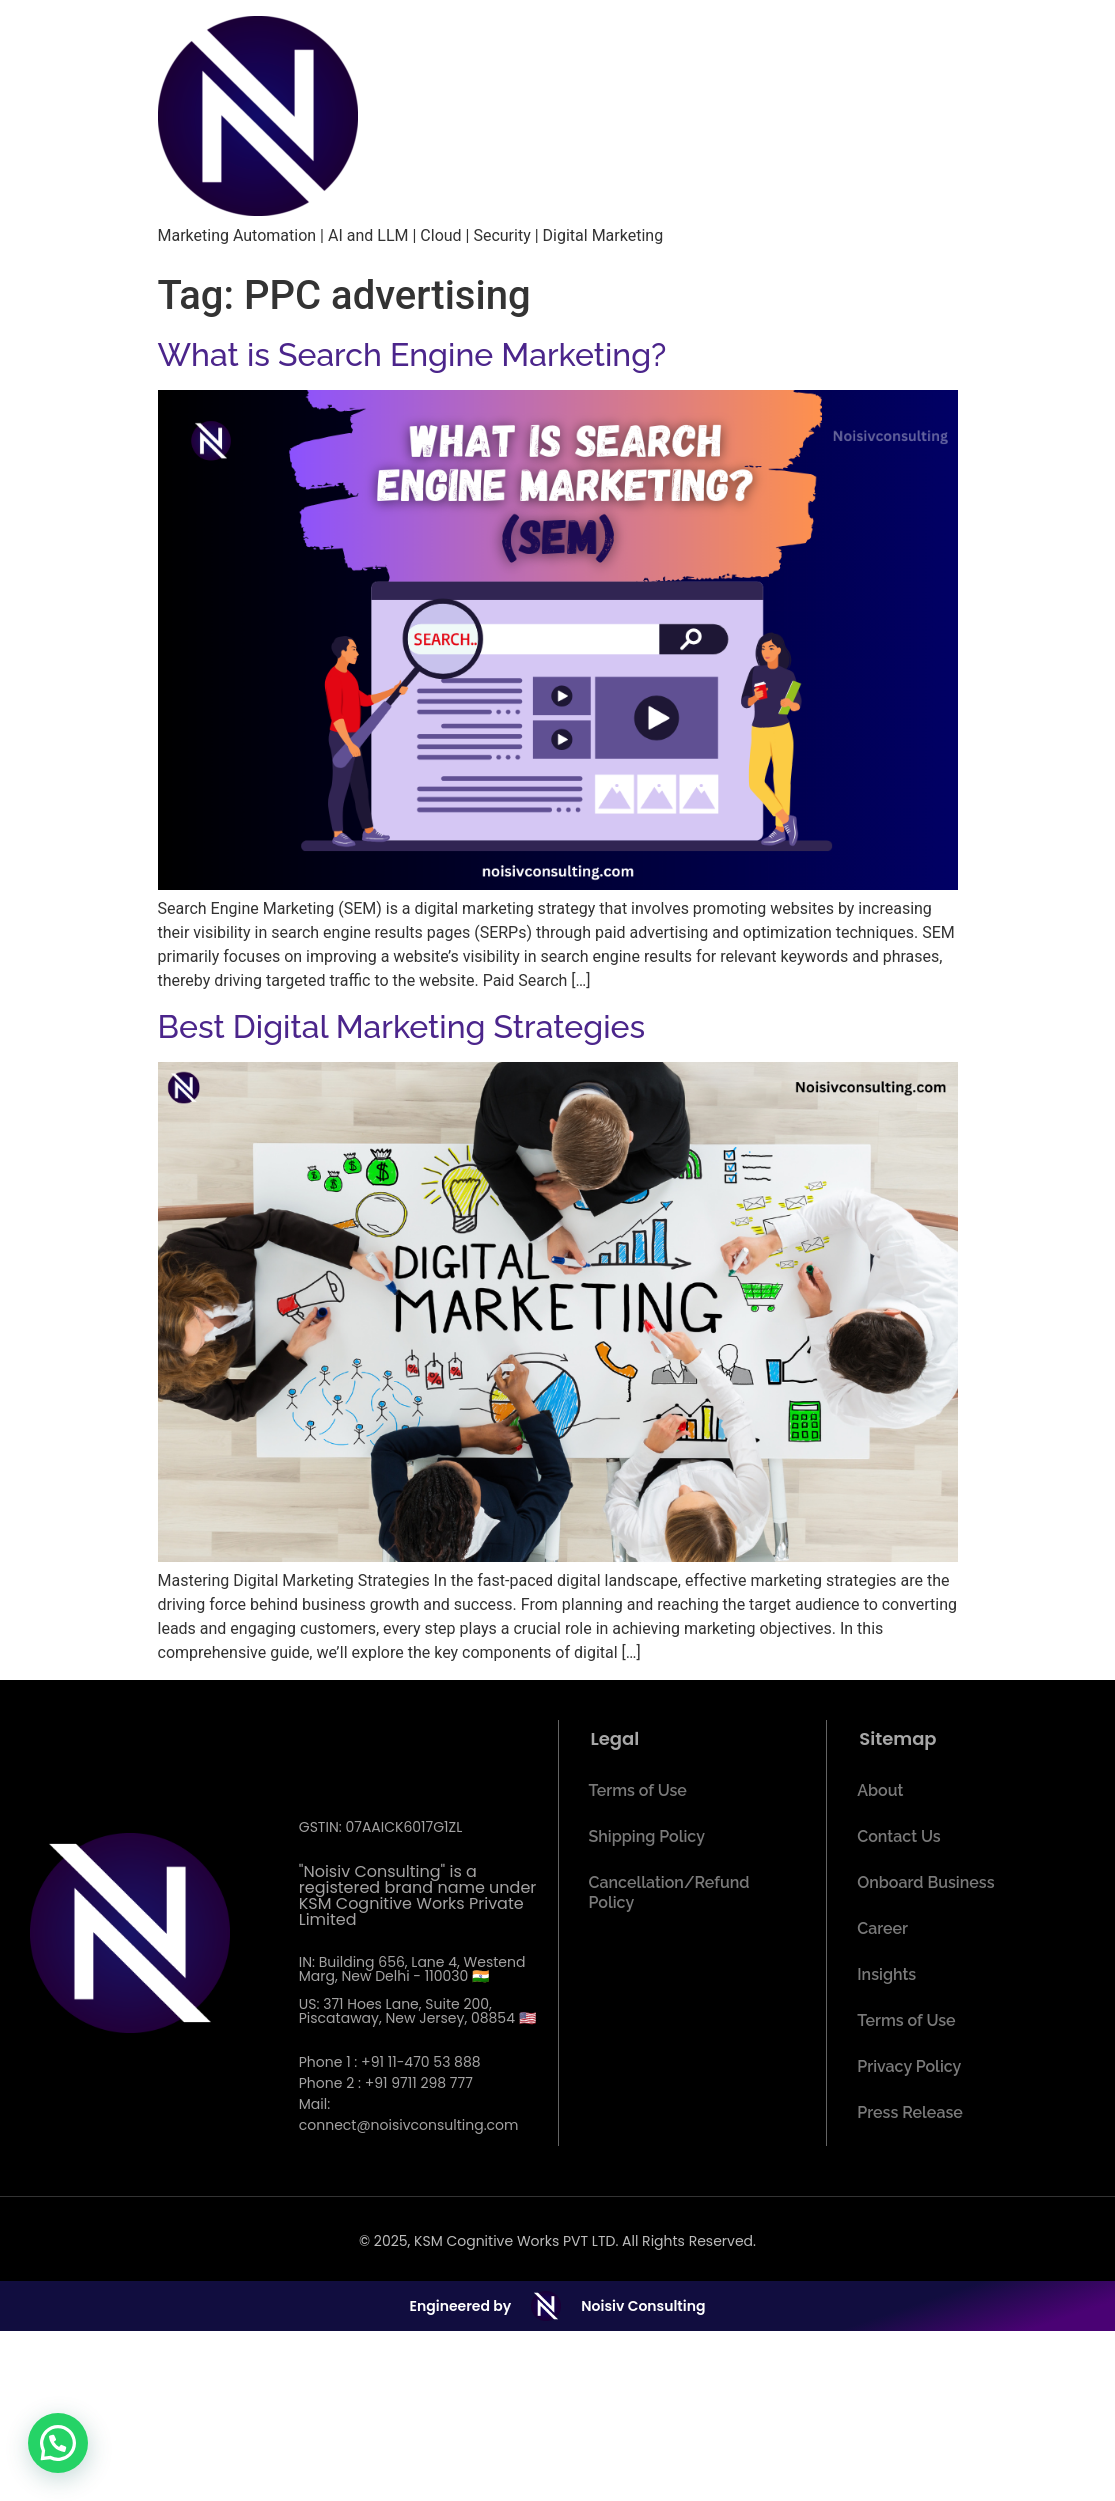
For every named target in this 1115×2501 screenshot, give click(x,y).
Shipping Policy (647, 1836)
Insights (886, 1974)
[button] (58, 2443)
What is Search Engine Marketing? (412, 354)
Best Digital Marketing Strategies (402, 1026)
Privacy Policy (909, 2066)
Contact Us (898, 1836)
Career (882, 1928)
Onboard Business (925, 1882)
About (880, 1790)
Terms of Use (638, 1790)
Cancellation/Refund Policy (669, 1892)
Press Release (910, 2112)
